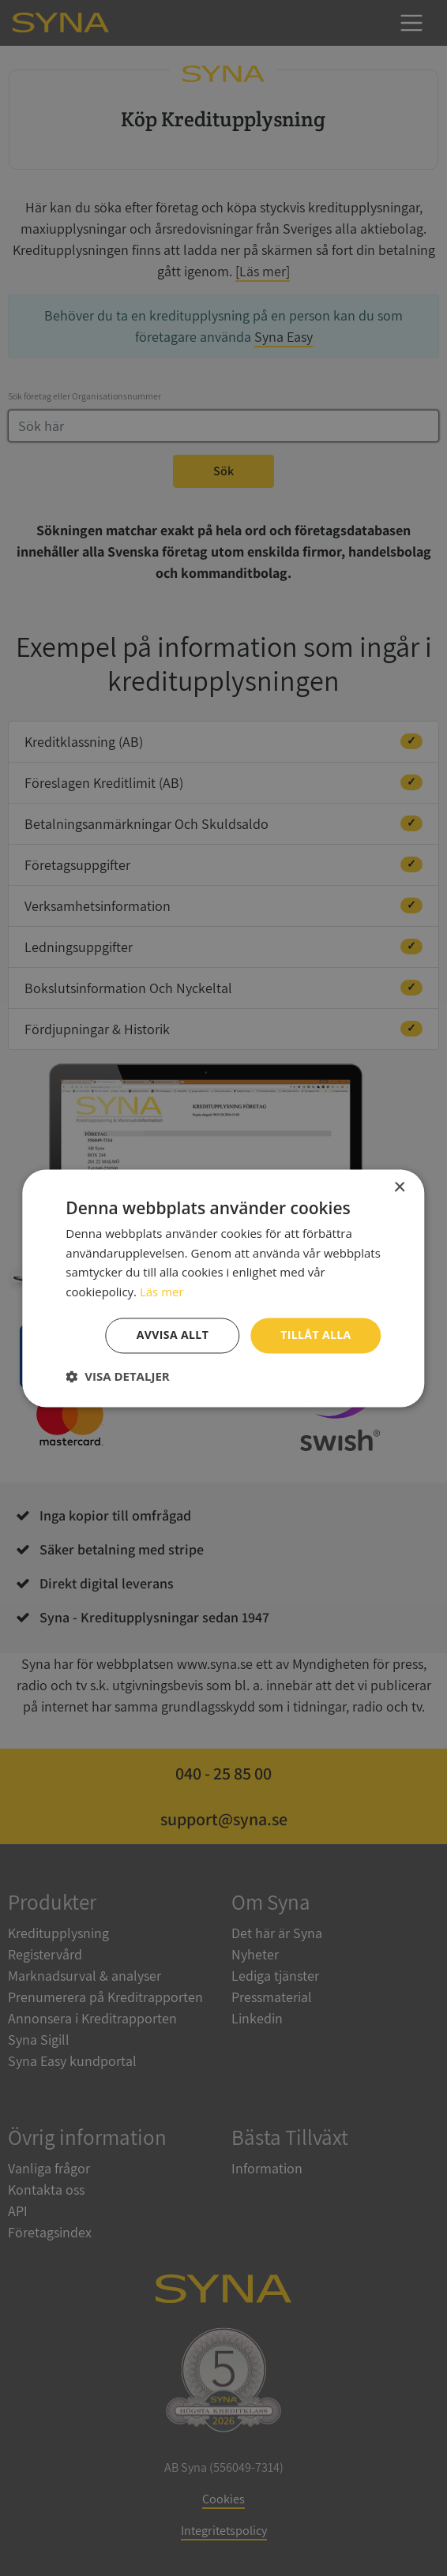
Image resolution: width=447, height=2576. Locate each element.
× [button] (399, 1188)
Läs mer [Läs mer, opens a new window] (162, 1292)
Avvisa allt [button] (172, 1334)
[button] (117, 1376)
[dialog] (223, 1288)
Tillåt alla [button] (315, 1334)
